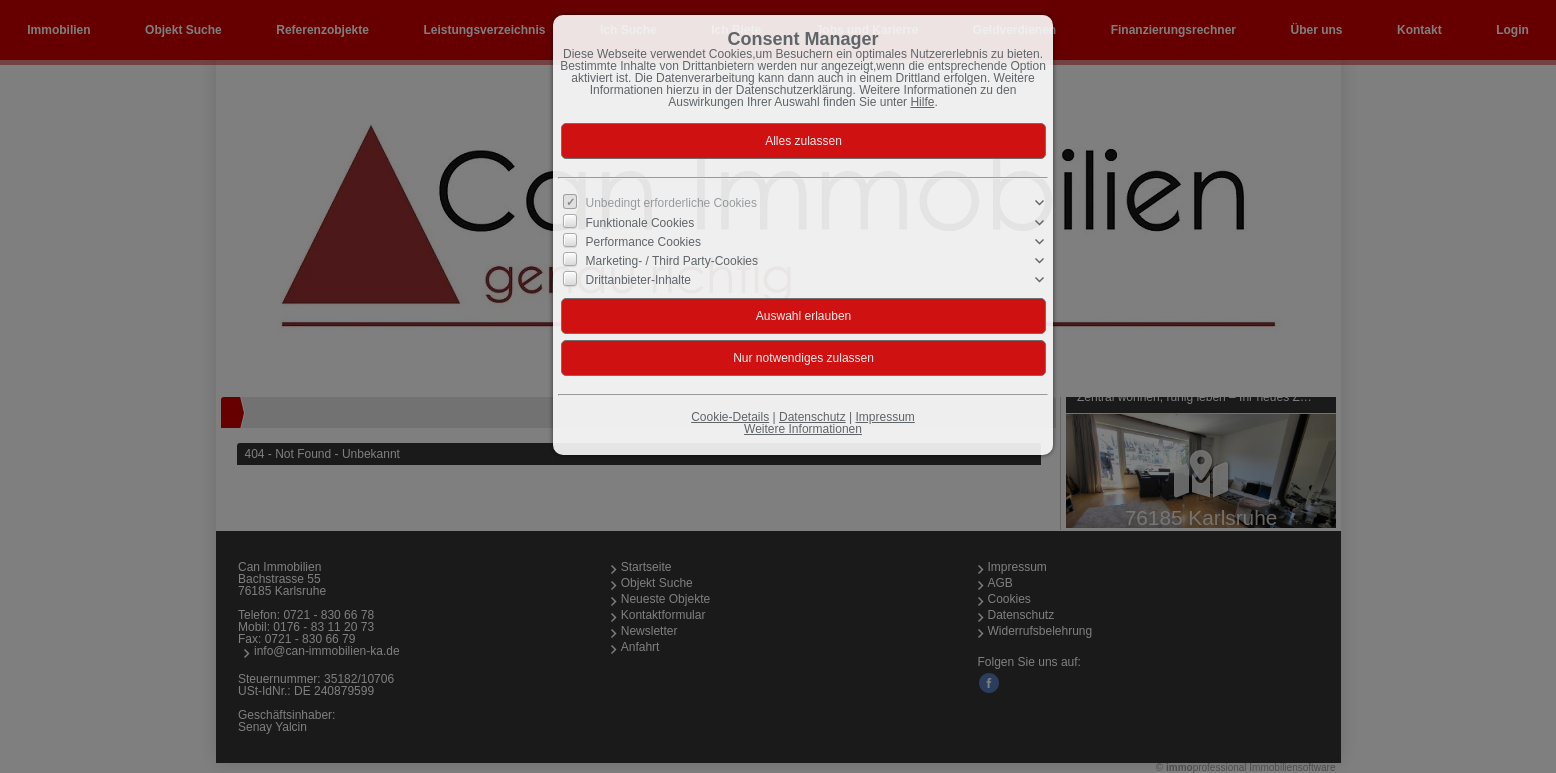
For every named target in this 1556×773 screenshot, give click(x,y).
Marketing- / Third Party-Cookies (672, 261)
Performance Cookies (643, 242)
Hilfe (922, 102)
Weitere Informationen (803, 429)
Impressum (884, 417)
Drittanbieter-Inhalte (638, 280)
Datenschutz (812, 417)
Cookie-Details (730, 417)
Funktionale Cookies (640, 222)
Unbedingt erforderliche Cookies (671, 203)
